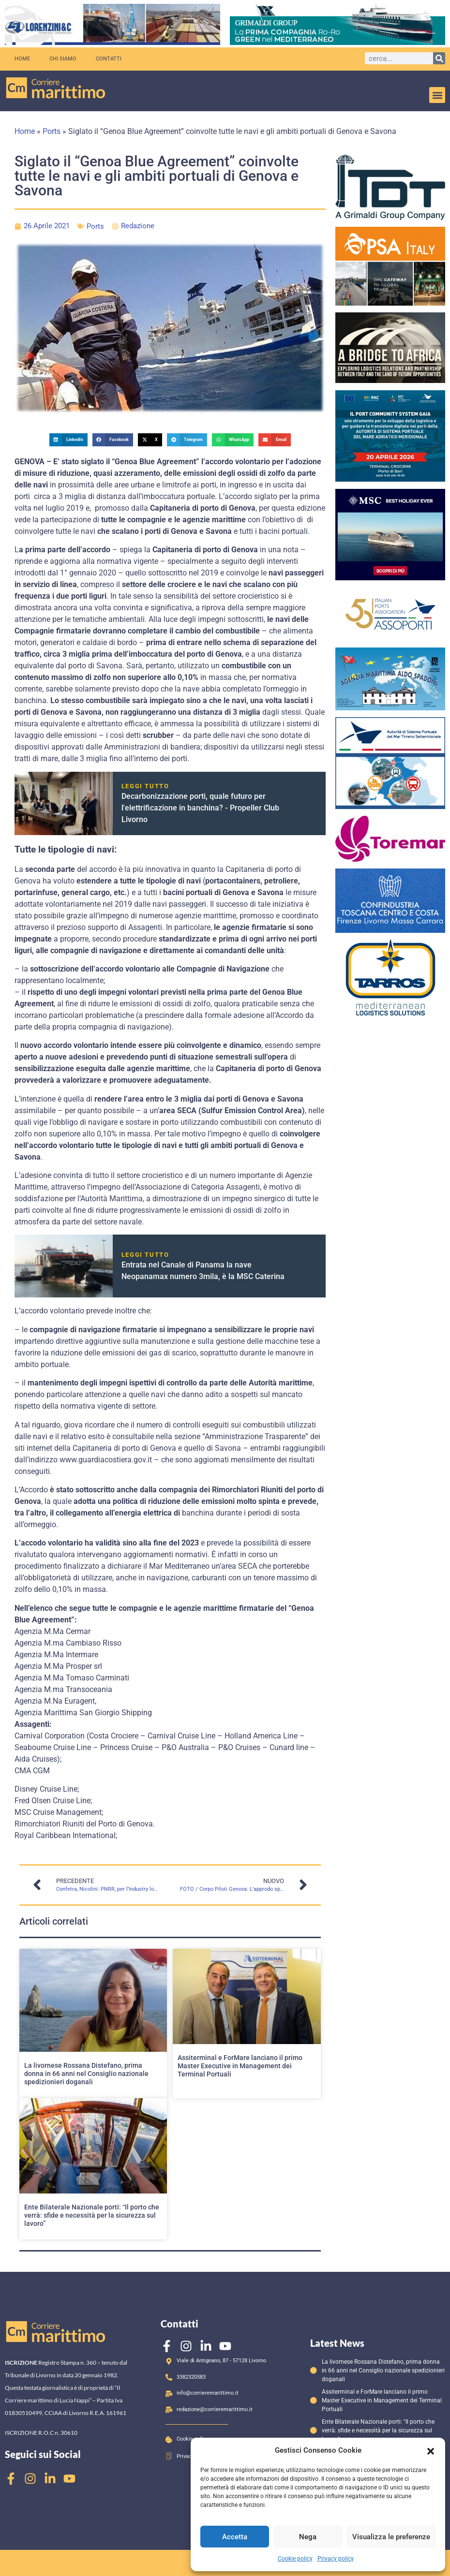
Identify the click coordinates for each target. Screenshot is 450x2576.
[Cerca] (439, 58)
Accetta (234, 2536)
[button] (430, 2450)
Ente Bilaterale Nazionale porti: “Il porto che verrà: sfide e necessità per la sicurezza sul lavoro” (91, 2215)
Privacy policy (335, 2558)
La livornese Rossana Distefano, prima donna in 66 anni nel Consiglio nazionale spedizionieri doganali (86, 2073)
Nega (307, 2536)
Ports (51, 131)
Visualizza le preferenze (391, 2536)
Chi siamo (62, 59)
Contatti (108, 59)
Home (22, 59)
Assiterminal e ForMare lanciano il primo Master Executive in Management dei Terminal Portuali (240, 2066)
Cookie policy (295, 2558)
